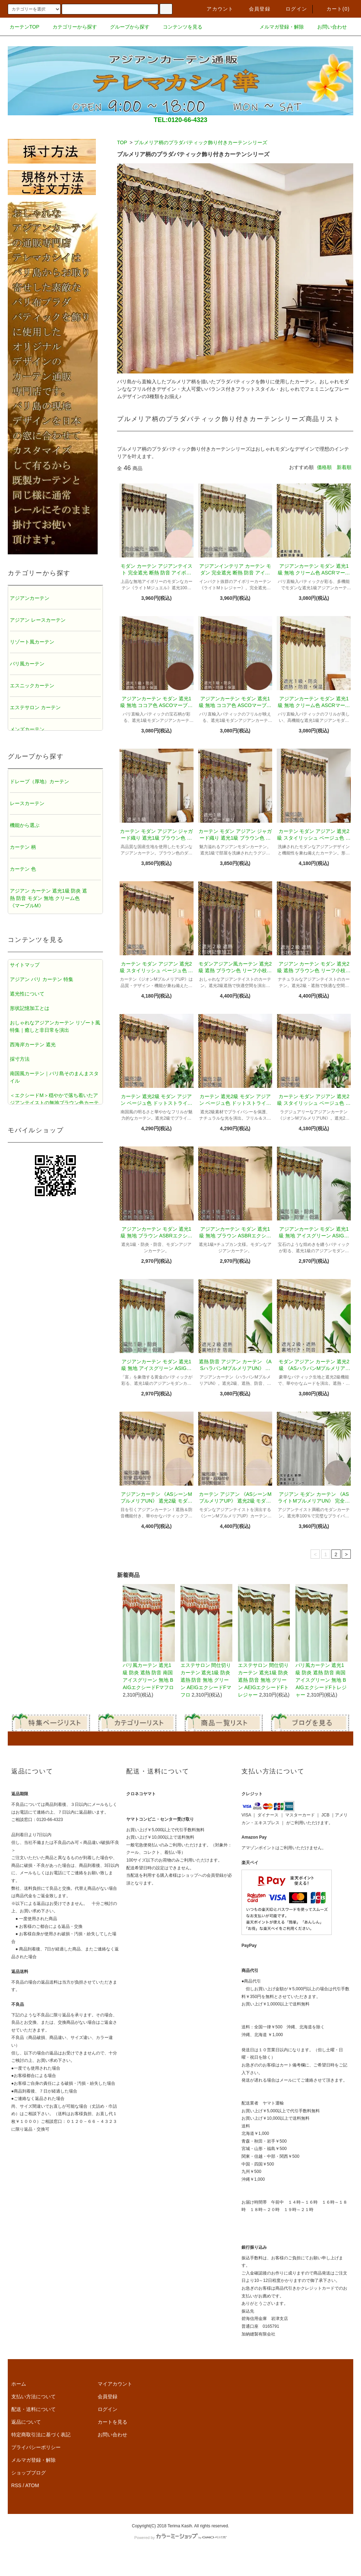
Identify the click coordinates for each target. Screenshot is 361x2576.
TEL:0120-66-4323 (180, 119)
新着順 (344, 467)
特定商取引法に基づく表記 (41, 2434)
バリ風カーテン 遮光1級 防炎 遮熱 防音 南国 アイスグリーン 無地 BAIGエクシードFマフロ (149, 1637)
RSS (16, 2485)
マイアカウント (115, 2384)
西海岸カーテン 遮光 (33, 1044)
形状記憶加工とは (29, 1008)
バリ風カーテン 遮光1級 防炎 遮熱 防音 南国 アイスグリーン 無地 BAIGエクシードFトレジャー (321, 1641)
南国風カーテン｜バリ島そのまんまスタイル (54, 1077)
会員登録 (255, 9)
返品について (26, 2422)
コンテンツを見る (178, 27)
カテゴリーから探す (70, 27)
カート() (334, 9)
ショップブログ (28, 2472)
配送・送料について (33, 2409)
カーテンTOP (24, 27)
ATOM (32, 2485)
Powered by (180, 2537)
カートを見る (112, 2422)
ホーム (18, 2384)
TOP (122, 142)
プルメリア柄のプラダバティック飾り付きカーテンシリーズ (200, 142)
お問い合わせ (328, 27)
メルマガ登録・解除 (277, 27)
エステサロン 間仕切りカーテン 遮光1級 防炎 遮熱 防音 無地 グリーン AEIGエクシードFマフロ (206, 1641)
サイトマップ (24, 965)
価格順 (324, 467)
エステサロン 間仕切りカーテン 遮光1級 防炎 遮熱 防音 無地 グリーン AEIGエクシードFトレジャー (264, 1641)
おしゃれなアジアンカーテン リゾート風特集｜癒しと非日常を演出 (55, 1026)
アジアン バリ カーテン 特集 (41, 979)
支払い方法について (33, 2396)
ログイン (292, 9)
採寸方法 (20, 1059)
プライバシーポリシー (36, 2447)
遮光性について (27, 994)
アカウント (215, 9)
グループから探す (125, 27)
